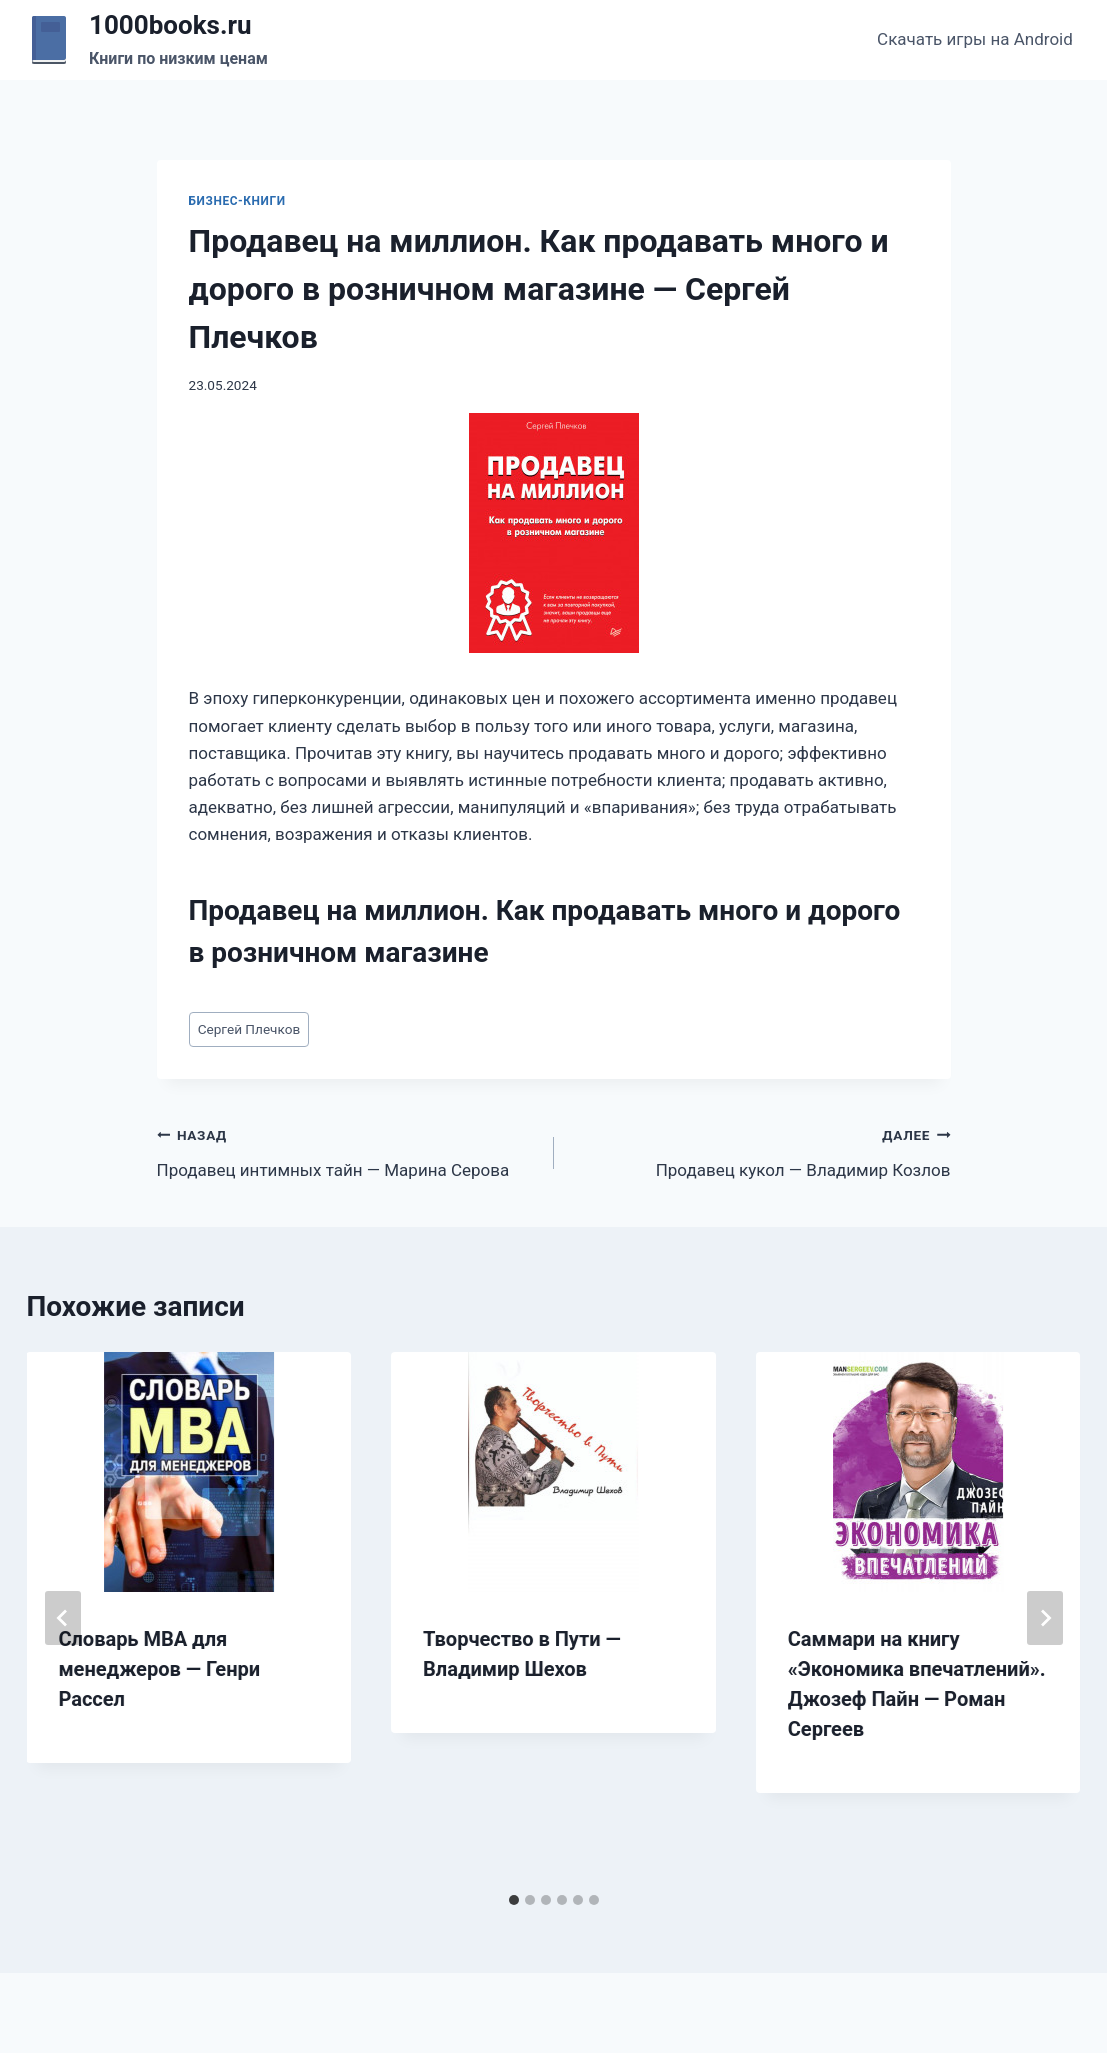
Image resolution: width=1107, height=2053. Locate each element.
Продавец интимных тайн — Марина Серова (347, 1150)
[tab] (514, 1900)
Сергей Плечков (249, 1029)
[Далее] (1045, 1618)
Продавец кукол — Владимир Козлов (761, 1150)
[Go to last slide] (63, 1618)
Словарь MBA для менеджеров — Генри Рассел (160, 1669)
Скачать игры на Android (975, 39)
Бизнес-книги (237, 201)
